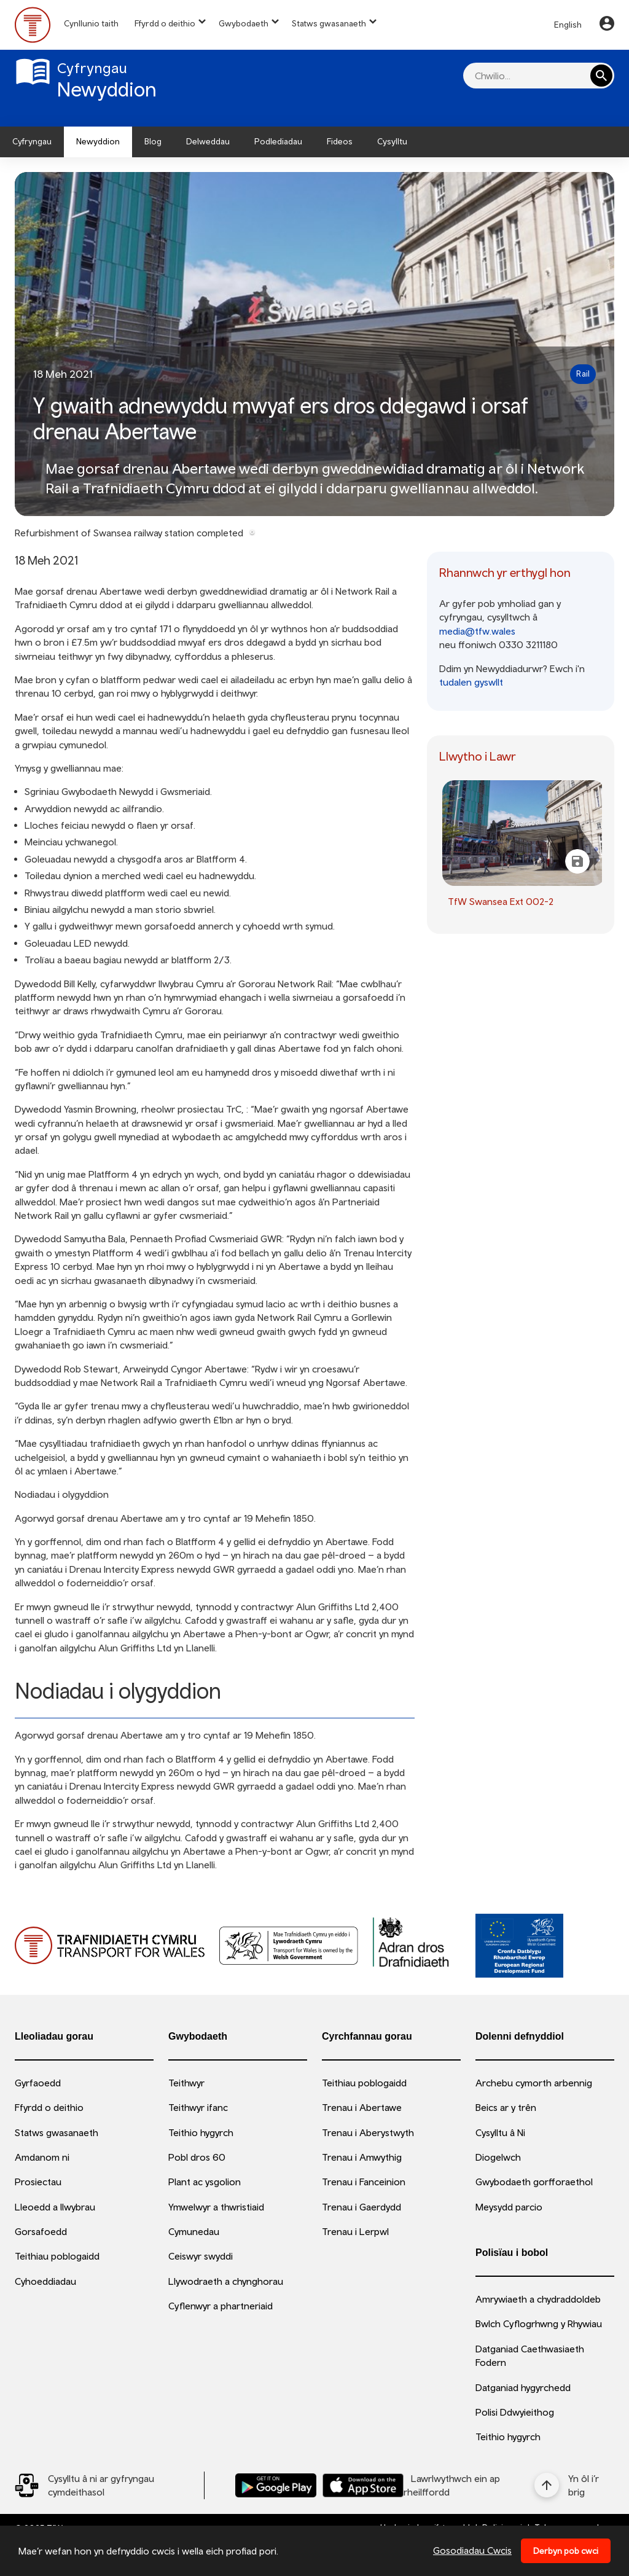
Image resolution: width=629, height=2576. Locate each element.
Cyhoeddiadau (45, 2281)
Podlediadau (278, 141)
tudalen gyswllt (471, 681)
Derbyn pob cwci (565, 2551)
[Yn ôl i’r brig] (574, 2485)
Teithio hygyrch (200, 2132)
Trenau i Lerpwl (355, 2231)
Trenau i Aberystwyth (368, 2132)
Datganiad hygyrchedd (523, 2387)
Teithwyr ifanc (198, 2107)
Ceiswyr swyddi (200, 2255)
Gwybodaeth (243, 23)
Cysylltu (392, 141)
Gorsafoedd (41, 2231)
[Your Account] (607, 25)
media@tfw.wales (477, 630)
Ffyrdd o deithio (165, 23)
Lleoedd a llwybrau (55, 2206)
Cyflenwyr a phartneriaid (220, 2305)
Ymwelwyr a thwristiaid (216, 2206)
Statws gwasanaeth (329, 23)
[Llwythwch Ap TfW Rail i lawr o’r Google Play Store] (275, 2485)
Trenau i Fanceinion (363, 2181)
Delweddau (208, 141)
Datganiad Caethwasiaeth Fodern (529, 2355)
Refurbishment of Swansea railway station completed (129, 532)
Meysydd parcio (508, 2206)
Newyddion (98, 141)
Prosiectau (38, 2181)
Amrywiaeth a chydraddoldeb (538, 2298)
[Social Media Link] (109, 2485)
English (568, 24)
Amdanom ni (42, 2157)
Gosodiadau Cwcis (472, 2550)
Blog (153, 141)
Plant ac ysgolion (204, 2181)
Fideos (340, 141)
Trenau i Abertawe (362, 2107)
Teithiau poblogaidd (57, 2255)
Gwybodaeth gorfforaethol (534, 2181)
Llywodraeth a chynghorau (225, 2281)
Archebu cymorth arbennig (533, 2082)
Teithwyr (186, 2082)
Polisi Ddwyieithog (514, 2411)
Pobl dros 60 (196, 2157)
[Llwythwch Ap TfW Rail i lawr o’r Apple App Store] (363, 2485)
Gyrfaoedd (38, 2082)
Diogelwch (498, 2157)
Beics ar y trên (505, 2107)
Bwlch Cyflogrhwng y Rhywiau (538, 2323)
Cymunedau (193, 2231)
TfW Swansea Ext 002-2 (500, 901)
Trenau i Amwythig (362, 2157)
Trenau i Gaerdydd (361, 2206)
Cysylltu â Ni (500, 2132)
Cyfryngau (32, 141)
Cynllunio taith (91, 23)
